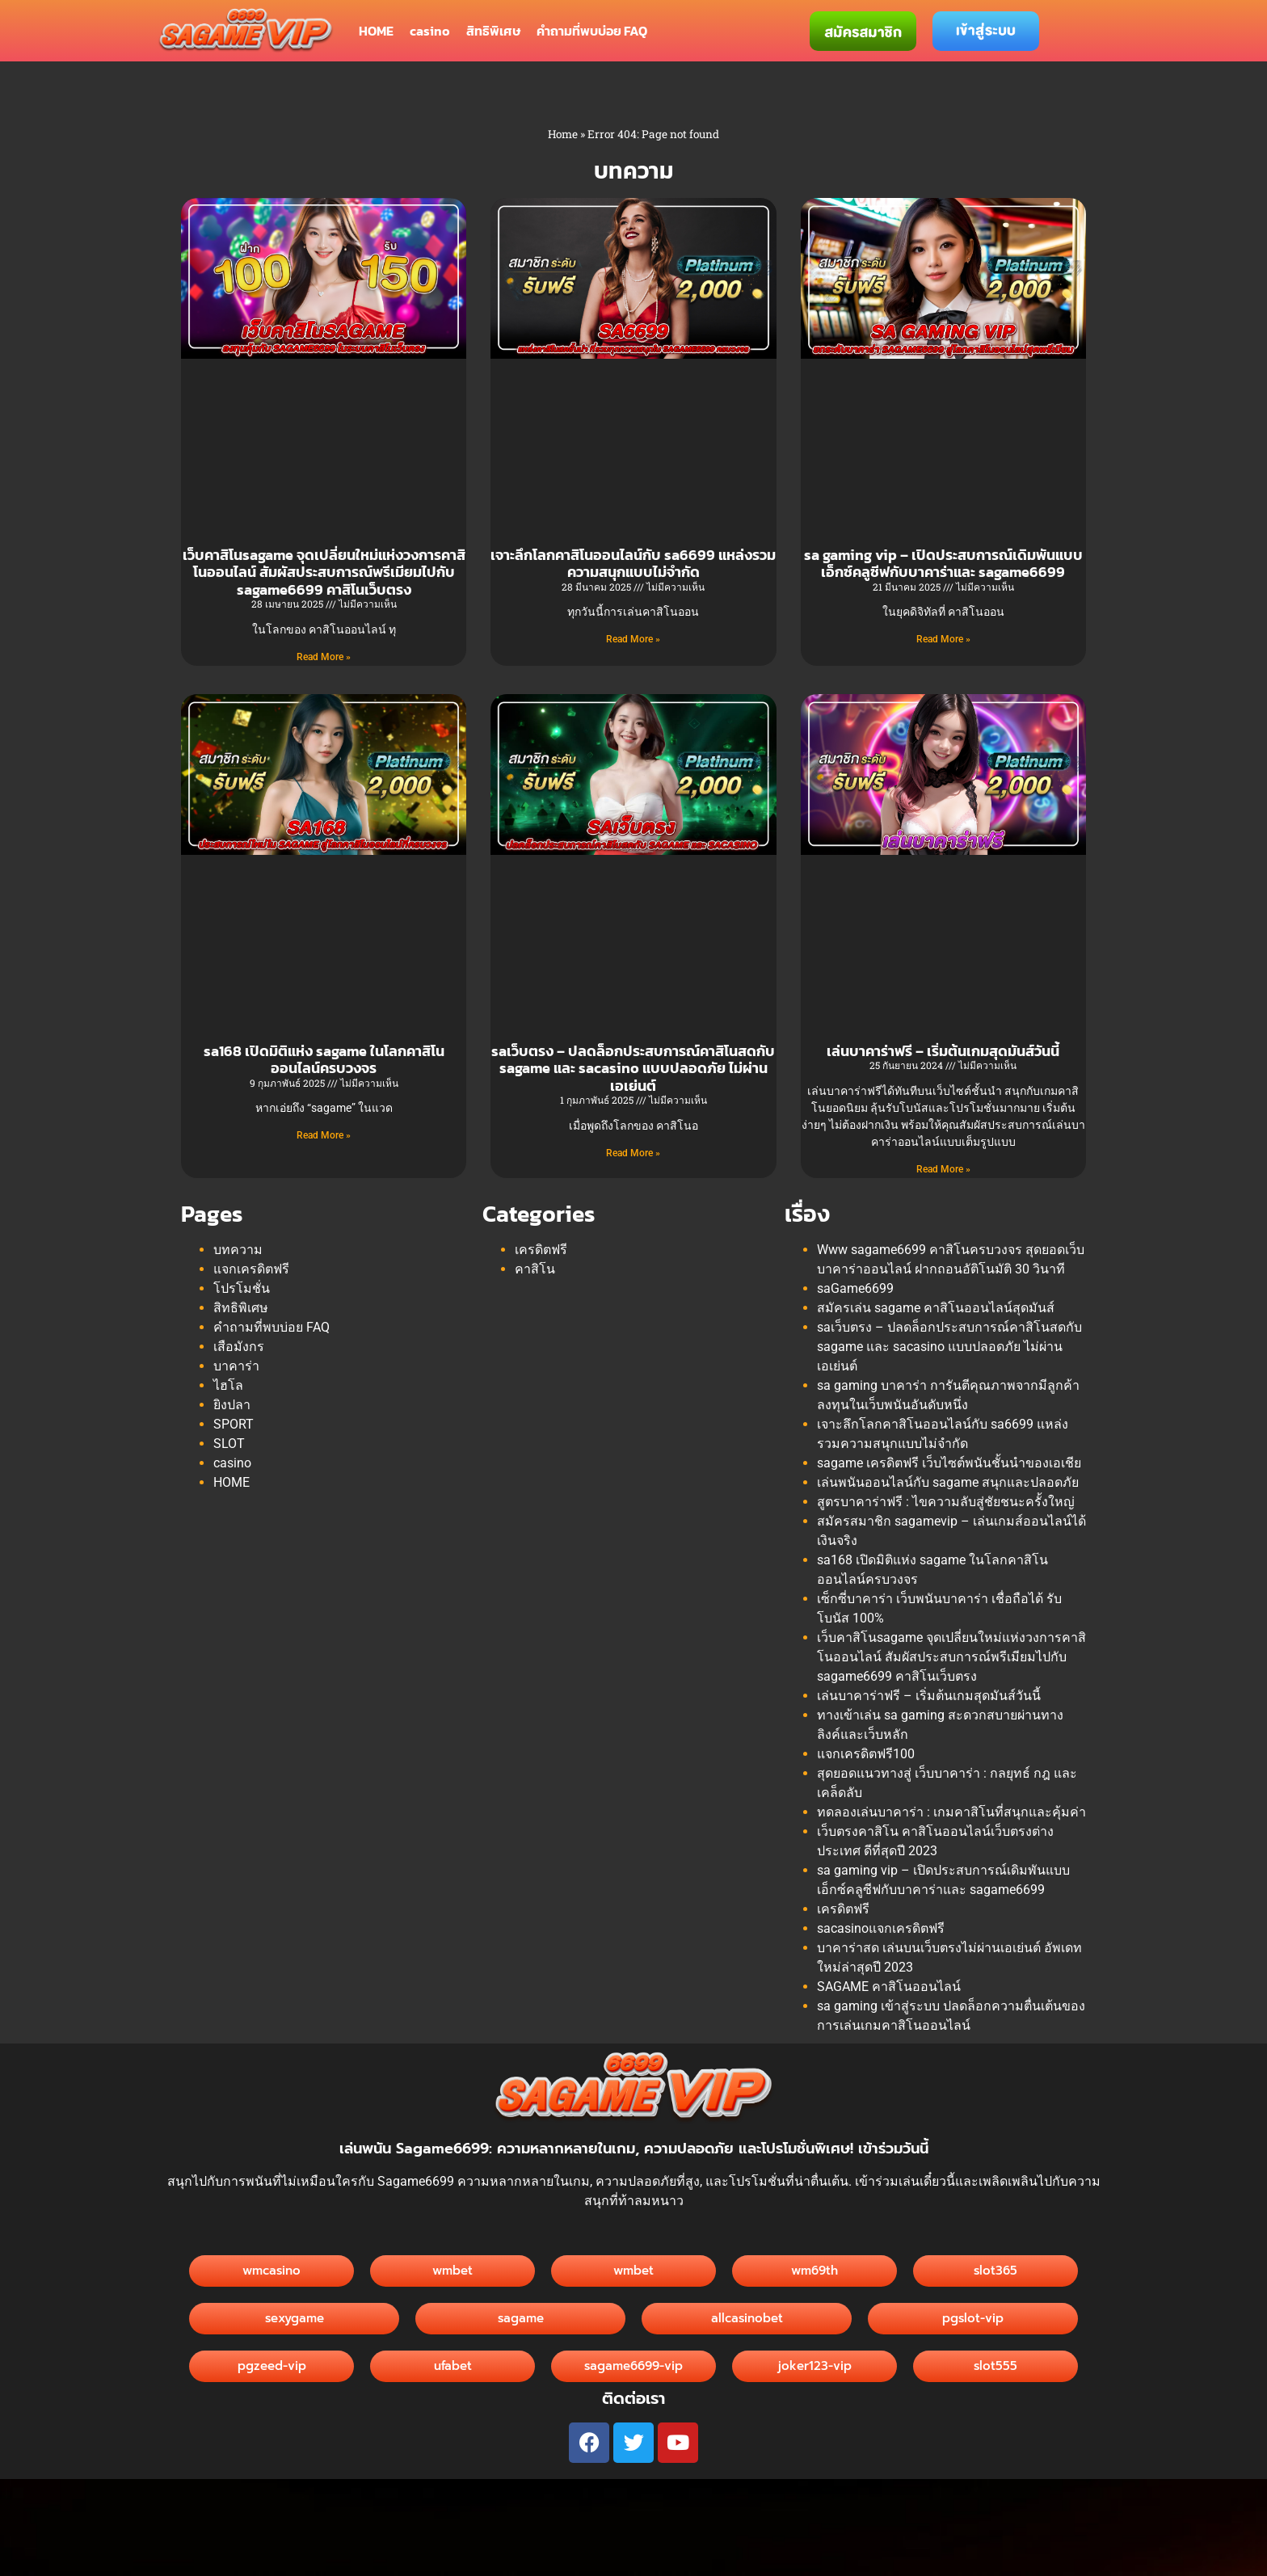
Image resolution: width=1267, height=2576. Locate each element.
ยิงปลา (231, 1404)
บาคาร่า (236, 1366)
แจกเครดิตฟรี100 (866, 1754)
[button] (747, 2318)
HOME (376, 30)
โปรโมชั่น (241, 1288)
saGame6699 (855, 1288)
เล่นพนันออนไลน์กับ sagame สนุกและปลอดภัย (948, 1482)
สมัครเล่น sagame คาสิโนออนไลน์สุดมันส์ (935, 1307)
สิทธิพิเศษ (493, 30)
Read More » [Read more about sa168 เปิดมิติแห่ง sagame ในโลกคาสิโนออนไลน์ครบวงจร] (324, 1135)
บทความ (238, 1249)
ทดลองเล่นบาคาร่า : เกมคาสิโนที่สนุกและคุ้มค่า (951, 1812)
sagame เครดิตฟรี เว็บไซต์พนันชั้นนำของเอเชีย (949, 1463)
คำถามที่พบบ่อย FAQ (592, 30)
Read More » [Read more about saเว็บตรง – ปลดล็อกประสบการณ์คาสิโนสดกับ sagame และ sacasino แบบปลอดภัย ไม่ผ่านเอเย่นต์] (633, 1153)
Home (563, 134)
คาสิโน (535, 1269)
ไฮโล (228, 1385)
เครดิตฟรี (541, 1249)
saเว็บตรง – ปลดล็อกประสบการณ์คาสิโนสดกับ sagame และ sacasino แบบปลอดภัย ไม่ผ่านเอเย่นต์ (633, 1068)
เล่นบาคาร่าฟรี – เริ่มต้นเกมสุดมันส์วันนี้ (943, 1051)
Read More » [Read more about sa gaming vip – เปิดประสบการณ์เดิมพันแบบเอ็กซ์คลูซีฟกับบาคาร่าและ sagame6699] (943, 639)
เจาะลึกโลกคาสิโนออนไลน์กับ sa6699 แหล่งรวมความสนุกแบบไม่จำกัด (633, 563)
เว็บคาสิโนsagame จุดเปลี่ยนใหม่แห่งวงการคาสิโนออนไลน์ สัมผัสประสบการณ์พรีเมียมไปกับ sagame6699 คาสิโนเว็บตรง (324, 572)
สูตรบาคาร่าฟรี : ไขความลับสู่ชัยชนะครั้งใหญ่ (946, 1501)
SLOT (229, 1443)
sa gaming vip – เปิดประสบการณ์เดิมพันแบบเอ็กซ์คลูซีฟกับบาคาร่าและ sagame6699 (943, 563)
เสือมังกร (238, 1346)
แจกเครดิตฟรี (251, 1269)
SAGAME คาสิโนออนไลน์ (889, 1986)
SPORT (233, 1424)
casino (430, 30)
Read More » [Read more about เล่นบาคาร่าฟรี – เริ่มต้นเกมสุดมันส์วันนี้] (943, 1169)
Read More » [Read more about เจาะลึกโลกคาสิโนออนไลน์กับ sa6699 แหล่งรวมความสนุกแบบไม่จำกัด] (633, 639)
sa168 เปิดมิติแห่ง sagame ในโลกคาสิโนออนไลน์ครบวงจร (324, 1060)
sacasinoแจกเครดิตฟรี (881, 1928)
